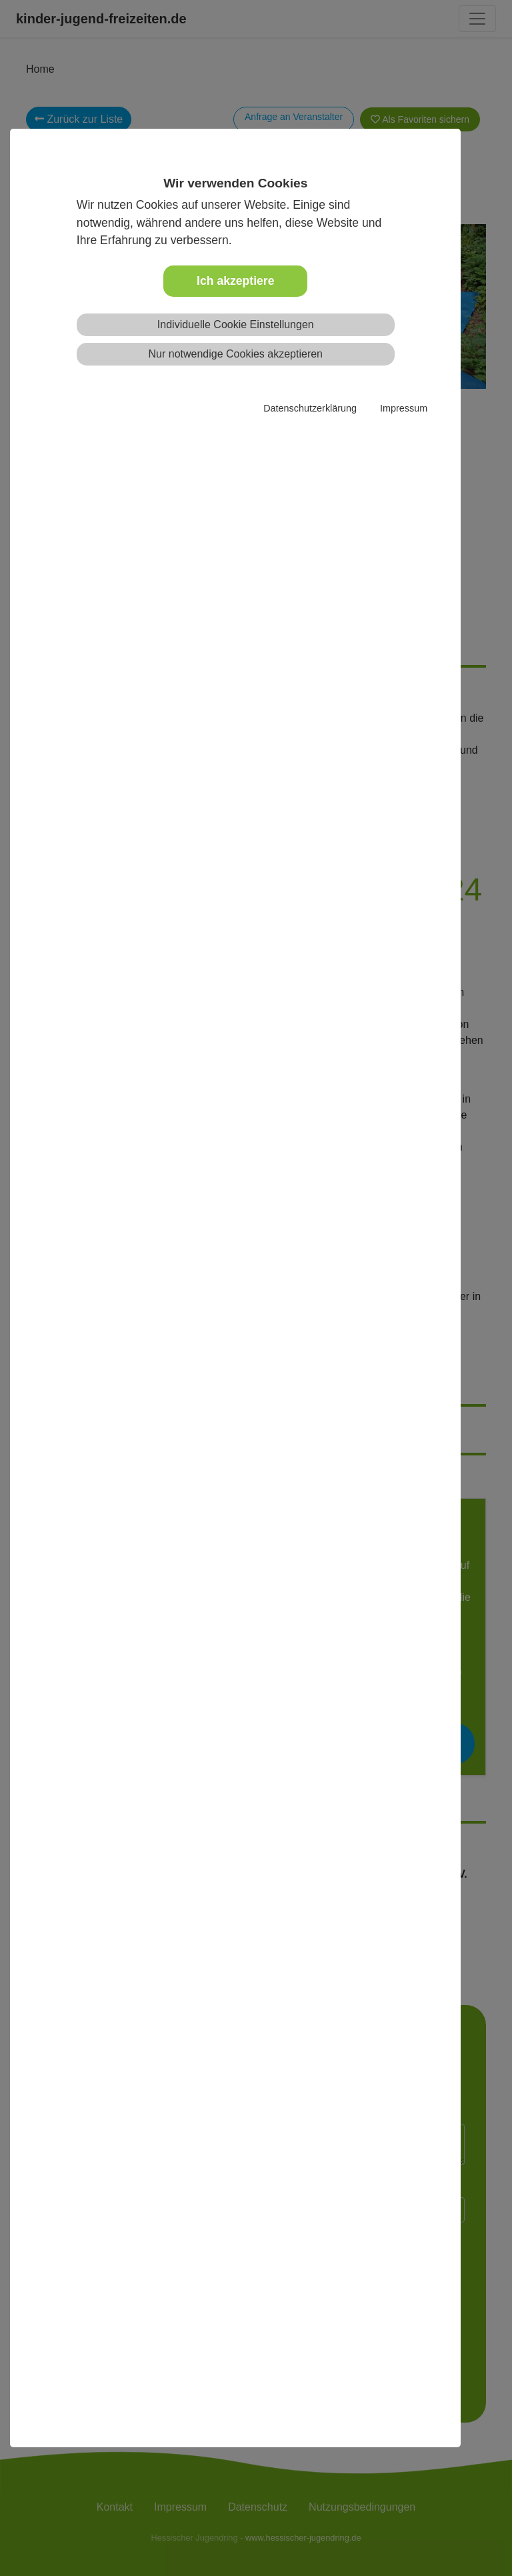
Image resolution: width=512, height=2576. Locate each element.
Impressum (403, 408)
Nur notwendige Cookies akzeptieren (236, 354)
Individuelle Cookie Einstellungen (235, 324)
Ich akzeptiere (235, 280)
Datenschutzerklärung (310, 408)
